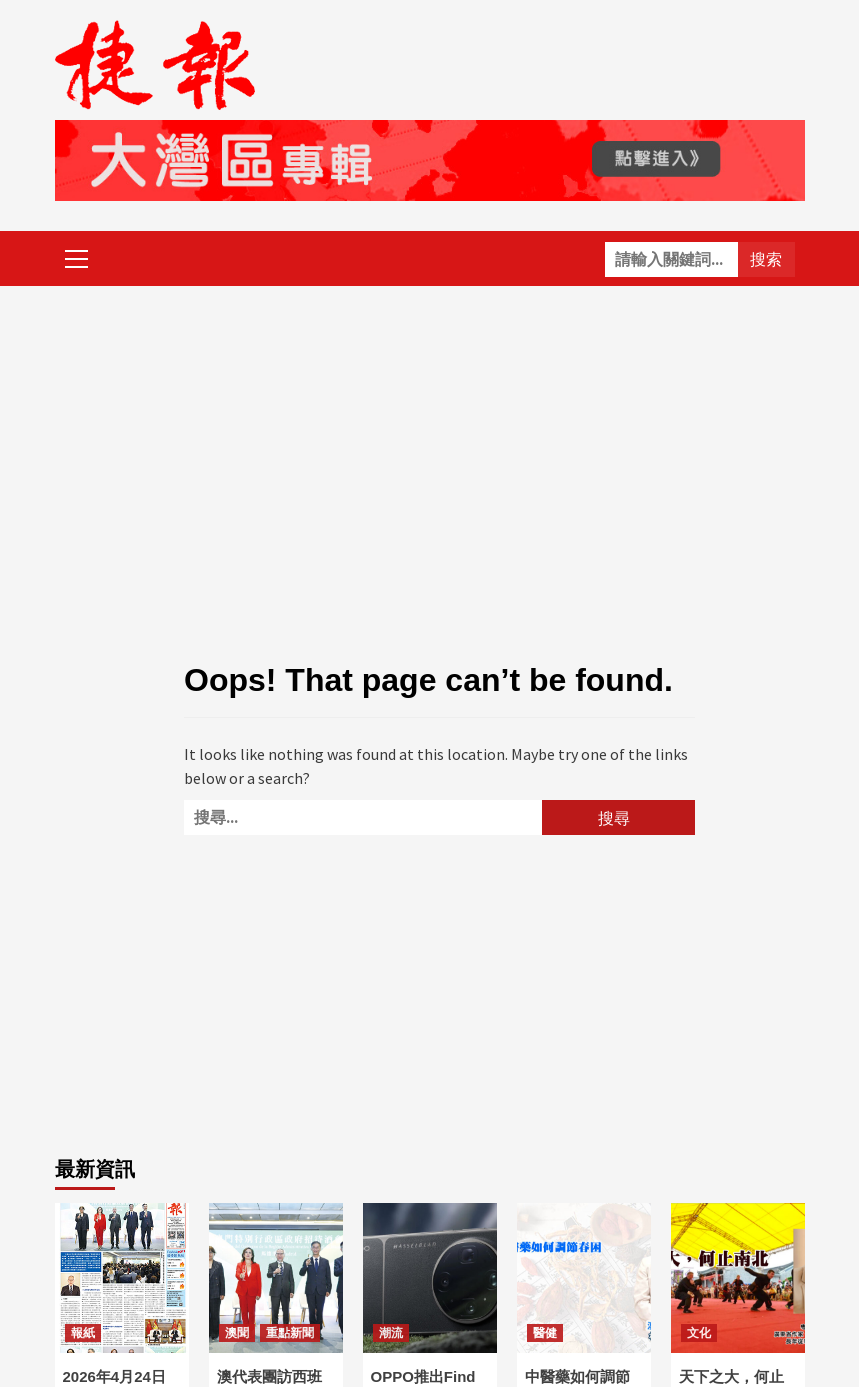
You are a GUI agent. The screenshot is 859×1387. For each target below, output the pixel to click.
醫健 (545, 1333)
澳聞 (237, 1333)
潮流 (391, 1333)
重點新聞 (290, 1333)
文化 (699, 1333)
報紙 (83, 1333)
